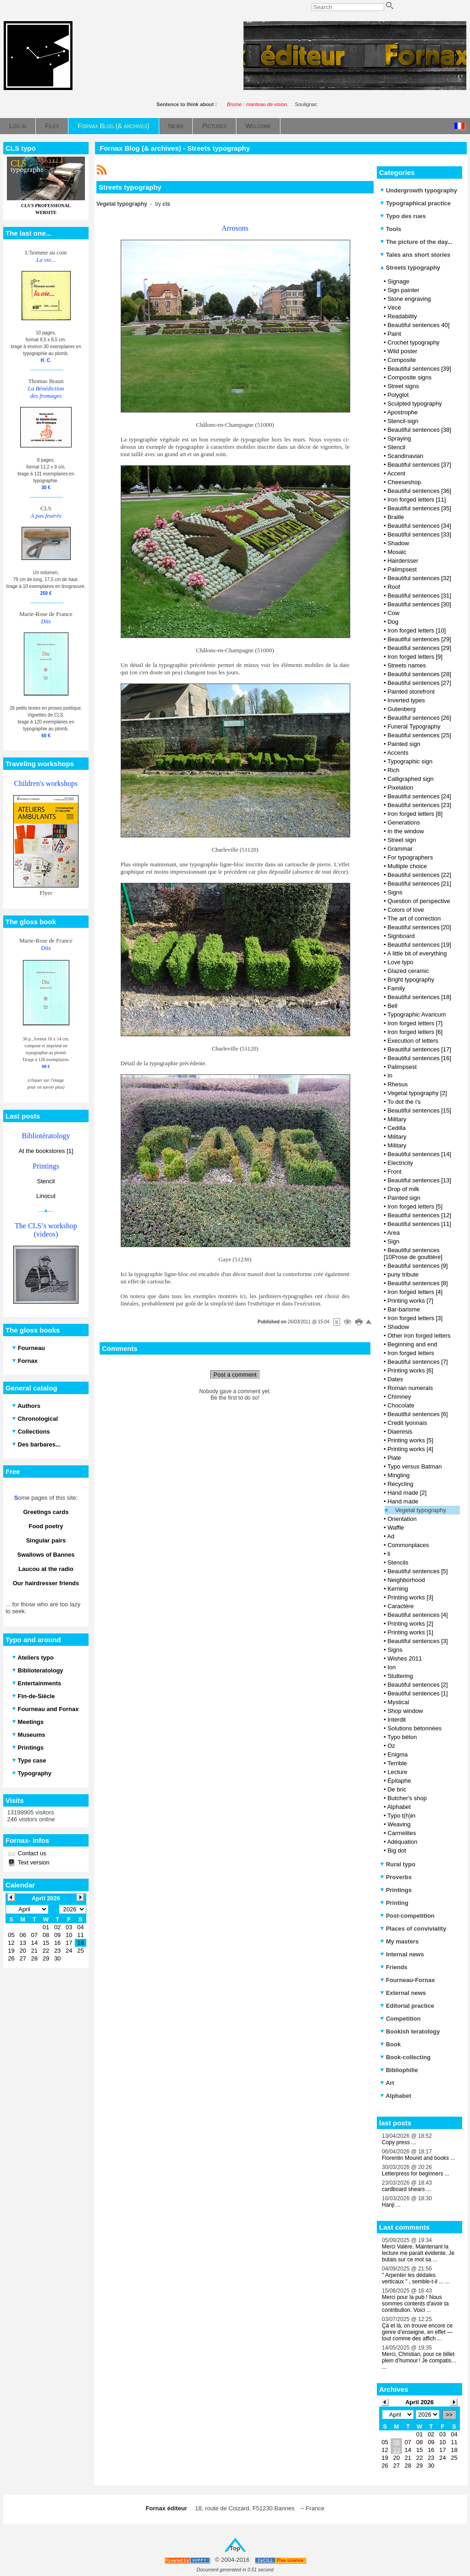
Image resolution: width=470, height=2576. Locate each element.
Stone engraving (409, 298)
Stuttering (400, 1675)
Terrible (397, 1763)
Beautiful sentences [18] (419, 997)
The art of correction (414, 918)
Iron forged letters (410, 1353)
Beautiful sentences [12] (419, 1215)
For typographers (410, 857)
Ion (391, 1667)
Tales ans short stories (415, 254)
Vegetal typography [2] (417, 1093)
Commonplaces (408, 1545)
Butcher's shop (407, 1798)
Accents (397, 752)
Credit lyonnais (407, 1422)
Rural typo (397, 1864)
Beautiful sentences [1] (417, 1693)
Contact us (31, 1853)
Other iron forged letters (418, 1335)
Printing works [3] (410, 1597)
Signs (395, 892)
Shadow (398, 543)
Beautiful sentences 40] (418, 325)
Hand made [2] (406, 1492)
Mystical (398, 1702)
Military (396, 1119)
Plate (394, 1457)
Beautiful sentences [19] (419, 944)
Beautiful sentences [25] (419, 735)
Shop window (405, 1710)
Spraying (399, 438)
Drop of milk (403, 1189)
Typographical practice (415, 203)
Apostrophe (402, 412)
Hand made (402, 1501)
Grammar (400, 848)
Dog (392, 621)
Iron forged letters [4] (414, 1291)
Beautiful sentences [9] (417, 1265)
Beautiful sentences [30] (419, 604)
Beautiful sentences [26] (419, 717)
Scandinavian (405, 455)
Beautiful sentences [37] (419, 464)
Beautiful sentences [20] (419, 927)
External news (403, 1992)
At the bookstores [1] (45, 1150)
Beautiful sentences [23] (419, 805)
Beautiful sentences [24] (419, 796)
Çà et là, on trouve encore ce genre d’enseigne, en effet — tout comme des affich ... (417, 2332)
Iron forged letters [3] (414, 1318)
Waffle (395, 1527)
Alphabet (398, 1806)
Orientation (402, 1518)
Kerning (397, 1588)
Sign (393, 1241)
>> (449, 2414)
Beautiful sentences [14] (419, 1154)
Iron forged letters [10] (416, 630)
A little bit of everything (417, 953)
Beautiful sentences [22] (419, 874)
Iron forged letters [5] (414, 1206)
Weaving (398, 1824)
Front (394, 1171)
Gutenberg (401, 709)
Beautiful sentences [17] (419, 1049)
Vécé (394, 307)
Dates (395, 1379)
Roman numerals (410, 1387)
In (389, 1075)
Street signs (403, 386)
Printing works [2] (410, 1623)
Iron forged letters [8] (414, 813)
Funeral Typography (413, 726)
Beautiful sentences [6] (417, 1414)
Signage (398, 281)
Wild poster (402, 351)
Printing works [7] (410, 1300)
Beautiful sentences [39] (419, 368)
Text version (33, 1862)
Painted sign (403, 743)
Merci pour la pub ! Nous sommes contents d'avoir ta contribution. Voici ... (415, 2303)
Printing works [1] (410, 1632)
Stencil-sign (402, 421)
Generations (403, 822)
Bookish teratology (410, 2031)
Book (390, 2044)
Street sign (401, 839)
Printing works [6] (410, 1370)
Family (396, 988)
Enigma (397, 1754)
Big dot (396, 1850)
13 (396, 2449)
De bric (396, 1789)
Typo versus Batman (414, 1466)
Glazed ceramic (408, 970)
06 (396, 2442)
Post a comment (235, 1374)
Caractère (400, 1606)
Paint (394, 333)
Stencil (46, 1181)
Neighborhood (406, 1579)
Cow (393, 613)
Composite (401, 359)
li (388, 1553)
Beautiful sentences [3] (417, 1641)
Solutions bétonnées (414, 1728)
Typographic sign (409, 761)
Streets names (406, 665)
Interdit (396, 1719)
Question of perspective (418, 901)
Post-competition (407, 1915)
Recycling (400, 1483)
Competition (400, 2018)
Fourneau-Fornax (407, 1980)
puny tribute (403, 1274)
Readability (402, 316)
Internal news (402, 1954)
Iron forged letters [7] (414, 1023)
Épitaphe (399, 1780)
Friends (394, 1967)
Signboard (400, 935)
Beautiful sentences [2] (417, 1684)
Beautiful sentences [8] (417, 1283)
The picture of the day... (416, 241)
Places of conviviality (413, 1928)
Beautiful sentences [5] (417, 1571)
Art (387, 2082)
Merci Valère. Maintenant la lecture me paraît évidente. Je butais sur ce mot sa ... (418, 2253)
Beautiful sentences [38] (419, 429)
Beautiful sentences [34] (419, 525)
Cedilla (396, 1127)
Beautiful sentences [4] (417, 1614)
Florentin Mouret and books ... (418, 2158)
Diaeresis (399, 1431)
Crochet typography (413, 342)
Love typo (400, 962)
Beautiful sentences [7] (417, 1361)
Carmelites (401, 1833)
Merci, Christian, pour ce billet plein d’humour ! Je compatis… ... (419, 2360)
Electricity (400, 1162)
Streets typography (410, 267)
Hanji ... (391, 2205)
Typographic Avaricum (416, 1014)
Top (235, 2548)
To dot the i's (404, 1101)
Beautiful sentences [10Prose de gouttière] (413, 1253)
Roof (393, 586)
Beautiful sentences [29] (419, 639)
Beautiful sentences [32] (419, 578)
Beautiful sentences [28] (419, 674)
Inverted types (406, 700)
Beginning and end (412, 1344)
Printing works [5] (410, 1440)
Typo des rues (403, 216)
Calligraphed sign (410, 778)
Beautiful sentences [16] (419, 1058)
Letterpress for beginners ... (415, 2173)
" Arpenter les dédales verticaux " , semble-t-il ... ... (416, 2278)
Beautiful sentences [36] (419, 490)
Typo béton (402, 1737)
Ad (390, 1536)
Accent (396, 473)
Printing (394, 1902)
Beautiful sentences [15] (419, 1110)
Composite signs (409, 377)
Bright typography (410, 979)
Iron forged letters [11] (416, 499)
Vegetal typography (420, 1510)
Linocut (46, 1195)
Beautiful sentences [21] (419, 883)
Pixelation (400, 787)
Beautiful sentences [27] (419, 682)
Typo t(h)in (401, 1815)
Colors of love (405, 909)
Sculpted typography (414, 403)
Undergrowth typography (418, 190)
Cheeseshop (404, 482)
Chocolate (400, 1405)
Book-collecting (405, 2057)
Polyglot (397, 394)
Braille (395, 517)
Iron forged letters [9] (414, 656)
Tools (390, 229)
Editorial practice (407, 2005)
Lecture (397, 1771)
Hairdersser (402, 560)
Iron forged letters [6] (414, 1031)
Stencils (397, 1562)
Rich (393, 770)
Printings (396, 1890)
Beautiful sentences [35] (419, 508)
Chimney (399, 1396)
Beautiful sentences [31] (419, 595)
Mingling (398, 1475)
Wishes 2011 (404, 1658)
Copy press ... (399, 2142)
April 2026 (419, 2402)
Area (393, 1232)
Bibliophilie (399, 2070)
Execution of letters (412, 1040)
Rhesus (397, 1084)
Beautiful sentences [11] (419, 1223)
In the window (405, 831)
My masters (399, 1941)
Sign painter (403, 290)
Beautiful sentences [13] (419, 1180)
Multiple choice (407, 866)
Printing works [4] (410, 1449)
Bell (392, 1005)
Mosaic (396, 551)
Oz (391, 1745)
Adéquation (402, 1841)
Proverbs (396, 1877)
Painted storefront (411, 691)
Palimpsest (402, 569)
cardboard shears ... (406, 2189)
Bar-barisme (403, 1309)
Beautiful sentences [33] (419, 534)
